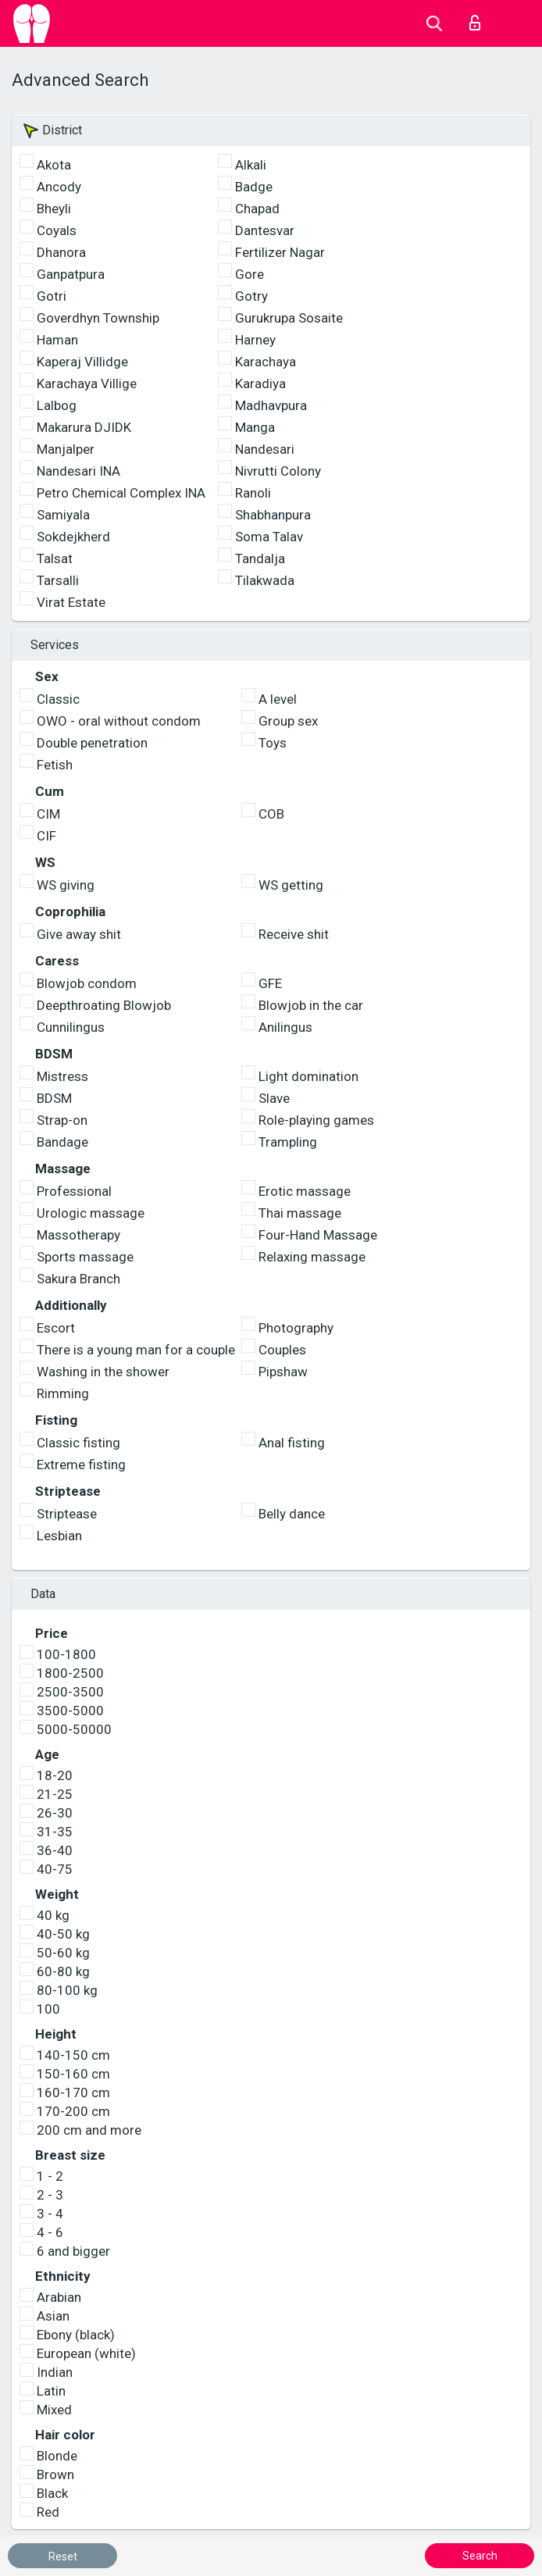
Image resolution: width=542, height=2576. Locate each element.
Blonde (57, 2456)
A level (278, 699)
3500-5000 (70, 1710)
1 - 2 (50, 2176)
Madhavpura (271, 405)
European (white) (86, 2353)
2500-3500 (70, 1692)
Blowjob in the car (311, 1005)
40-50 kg (63, 1934)
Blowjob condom (87, 983)
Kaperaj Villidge (82, 361)
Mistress (62, 1076)
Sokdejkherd (73, 536)
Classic (58, 699)
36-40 (55, 1850)
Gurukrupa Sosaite (289, 318)
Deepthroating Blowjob (104, 1005)
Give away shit (79, 934)
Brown (55, 2474)
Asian (53, 2316)
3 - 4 (50, 2213)
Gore (249, 274)
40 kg (53, 1915)
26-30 (55, 1813)
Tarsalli (58, 580)
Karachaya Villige (87, 383)
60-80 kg (63, 1971)
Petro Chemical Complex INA (121, 493)
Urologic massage (90, 1213)
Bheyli (54, 208)
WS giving (65, 885)
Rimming (63, 1393)
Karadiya (260, 383)
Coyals (57, 230)
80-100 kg (67, 1990)
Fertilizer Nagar (280, 252)
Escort (56, 1328)
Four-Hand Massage (318, 1235)
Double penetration (92, 743)
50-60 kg (63, 1953)
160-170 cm (73, 2092)
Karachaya (265, 361)
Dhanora (61, 252)
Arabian (59, 2297)
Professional (74, 1191)
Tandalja (260, 558)
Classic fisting (78, 1442)
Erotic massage (305, 1191)
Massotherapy (78, 1235)
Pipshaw (283, 1371)
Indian (55, 2372)
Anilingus (285, 1027)
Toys (273, 743)
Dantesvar (264, 230)
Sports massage (85, 1257)
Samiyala (63, 515)
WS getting (291, 885)
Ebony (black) (76, 2334)
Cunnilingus (71, 1027)
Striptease (67, 1514)
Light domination (308, 1076)
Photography (296, 1328)
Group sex (288, 721)
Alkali (250, 165)
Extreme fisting (81, 1464)
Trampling (288, 1142)
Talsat (55, 558)
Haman (57, 340)
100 (48, 2009)
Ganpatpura (71, 274)
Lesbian (59, 1535)
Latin (51, 2391)
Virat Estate (71, 602)
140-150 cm (73, 2055)
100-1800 (66, 1654)
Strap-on (62, 1120)
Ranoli (253, 493)
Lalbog (57, 405)
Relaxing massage (312, 1257)
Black (52, 2493)
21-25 (55, 1794)
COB (271, 814)
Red (48, 2512)
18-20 (55, 1775)
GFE (270, 983)
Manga (255, 427)
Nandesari (264, 449)
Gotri (51, 296)
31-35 (55, 1831)
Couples (282, 1350)
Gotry (251, 296)
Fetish (55, 764)
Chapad (257, 208)
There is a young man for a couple (136, 1350)
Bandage (62, 1142)
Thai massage (300, 1213)
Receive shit (294, 934)
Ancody (59, 186)
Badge (254, 186)
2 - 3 (50, 2195)
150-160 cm (73, 2074)
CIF (46, 836)
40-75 (55, 1869)
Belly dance (292, 1514)
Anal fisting (292, 1442)
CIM (48, 814)
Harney (255, 340)
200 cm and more (89, 2130)
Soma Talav (269, 536)
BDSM (54, 1098)
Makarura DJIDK (84, 427)
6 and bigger (73, 2251)
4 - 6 (50, 2232)
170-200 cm (73, 2111)
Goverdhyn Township (98, 318)
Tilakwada (264, 580)
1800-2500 (70, 1673)
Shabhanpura (273, 515)
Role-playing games (316, 1120)
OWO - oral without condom (119, 721)
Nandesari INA (78, 471)
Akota (54, 165)
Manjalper (65, 449)
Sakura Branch (78, 1278)
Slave (274, 1098)
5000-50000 (74, 1729)
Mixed (54, 2409)
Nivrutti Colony (278, 471)
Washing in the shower (103, 1371)
